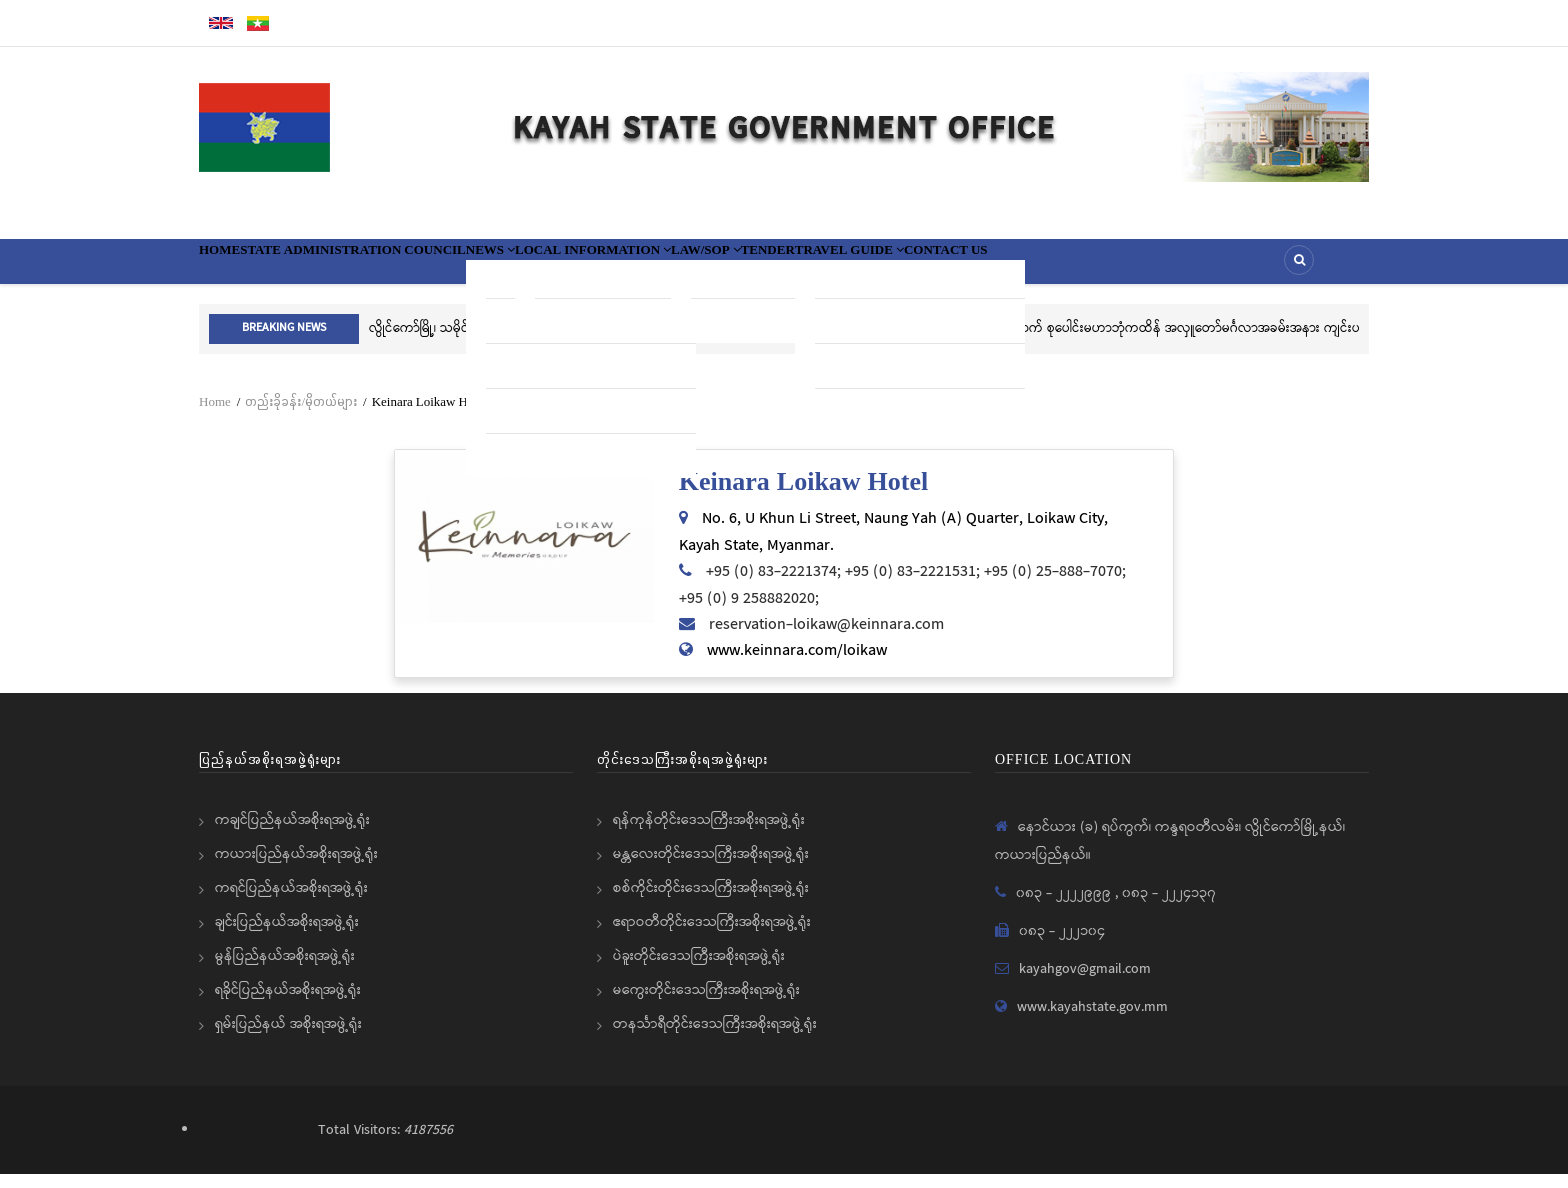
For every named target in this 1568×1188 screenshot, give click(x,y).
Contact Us (1222, 268)
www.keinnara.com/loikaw (797, 664)
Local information (727, 268)
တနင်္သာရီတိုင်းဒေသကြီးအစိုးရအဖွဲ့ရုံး (715, 1038)
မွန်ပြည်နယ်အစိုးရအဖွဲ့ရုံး (285, 970)
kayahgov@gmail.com (1085, 983)
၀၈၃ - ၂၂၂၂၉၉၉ (1065, 907)
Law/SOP (880, 268)
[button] (524, 550)
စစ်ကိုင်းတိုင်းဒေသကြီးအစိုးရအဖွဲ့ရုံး (711, 902)
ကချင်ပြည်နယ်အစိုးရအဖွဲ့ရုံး (292, 834)
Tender (972, 268)
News (587, 268)
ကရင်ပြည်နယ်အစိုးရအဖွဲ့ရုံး (291, 902)
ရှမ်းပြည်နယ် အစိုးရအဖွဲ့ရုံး (288, 1038)
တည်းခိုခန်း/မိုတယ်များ (301, 415)
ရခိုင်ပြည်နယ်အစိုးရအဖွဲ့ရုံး (288, 1004)
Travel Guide (1088, 268)
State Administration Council (407, 268)
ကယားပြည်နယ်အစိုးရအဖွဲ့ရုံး (296, 868)
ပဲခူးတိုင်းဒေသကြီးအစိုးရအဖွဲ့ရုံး (699, 970)
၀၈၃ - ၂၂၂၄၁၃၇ (1169, 907)
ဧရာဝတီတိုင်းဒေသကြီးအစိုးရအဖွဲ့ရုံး (712, 936)
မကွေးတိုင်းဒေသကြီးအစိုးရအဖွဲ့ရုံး (706, 1004)
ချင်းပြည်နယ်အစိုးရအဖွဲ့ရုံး (287, 936)
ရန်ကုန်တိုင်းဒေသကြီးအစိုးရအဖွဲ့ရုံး (709, 834)
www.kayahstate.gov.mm (1092, 1021)
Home (233, 268)
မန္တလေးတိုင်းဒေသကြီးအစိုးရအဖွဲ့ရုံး (711, 868)
